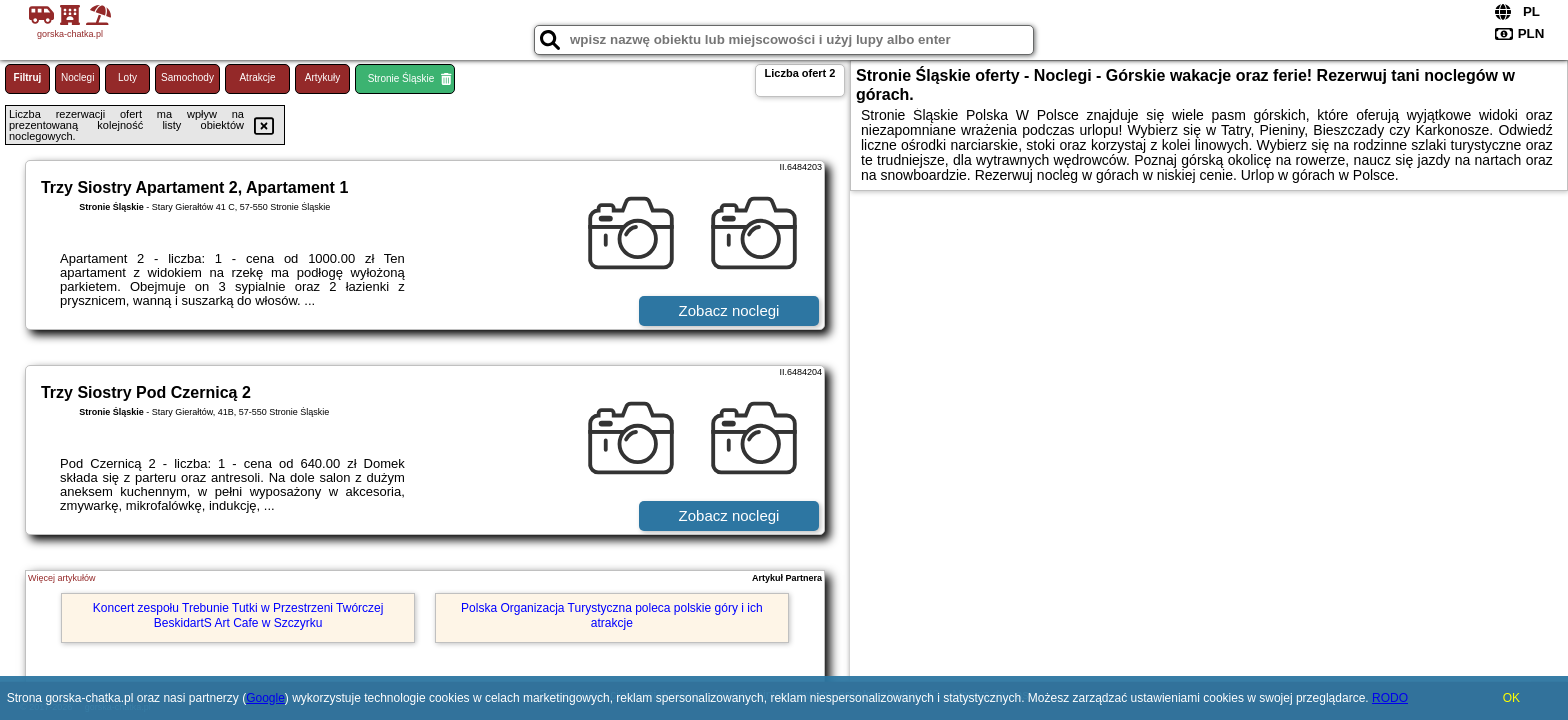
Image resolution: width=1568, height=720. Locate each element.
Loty (127, 77)
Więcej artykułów (62, 578)
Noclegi (77, 77)
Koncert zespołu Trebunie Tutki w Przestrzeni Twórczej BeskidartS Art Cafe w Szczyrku (238, 615)
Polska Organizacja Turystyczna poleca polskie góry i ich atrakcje (611, 615)
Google (265, 698)
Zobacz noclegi (729, 310)
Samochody (187, 77)
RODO (1390, 698)
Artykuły (323, 77)
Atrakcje (257, 77)
